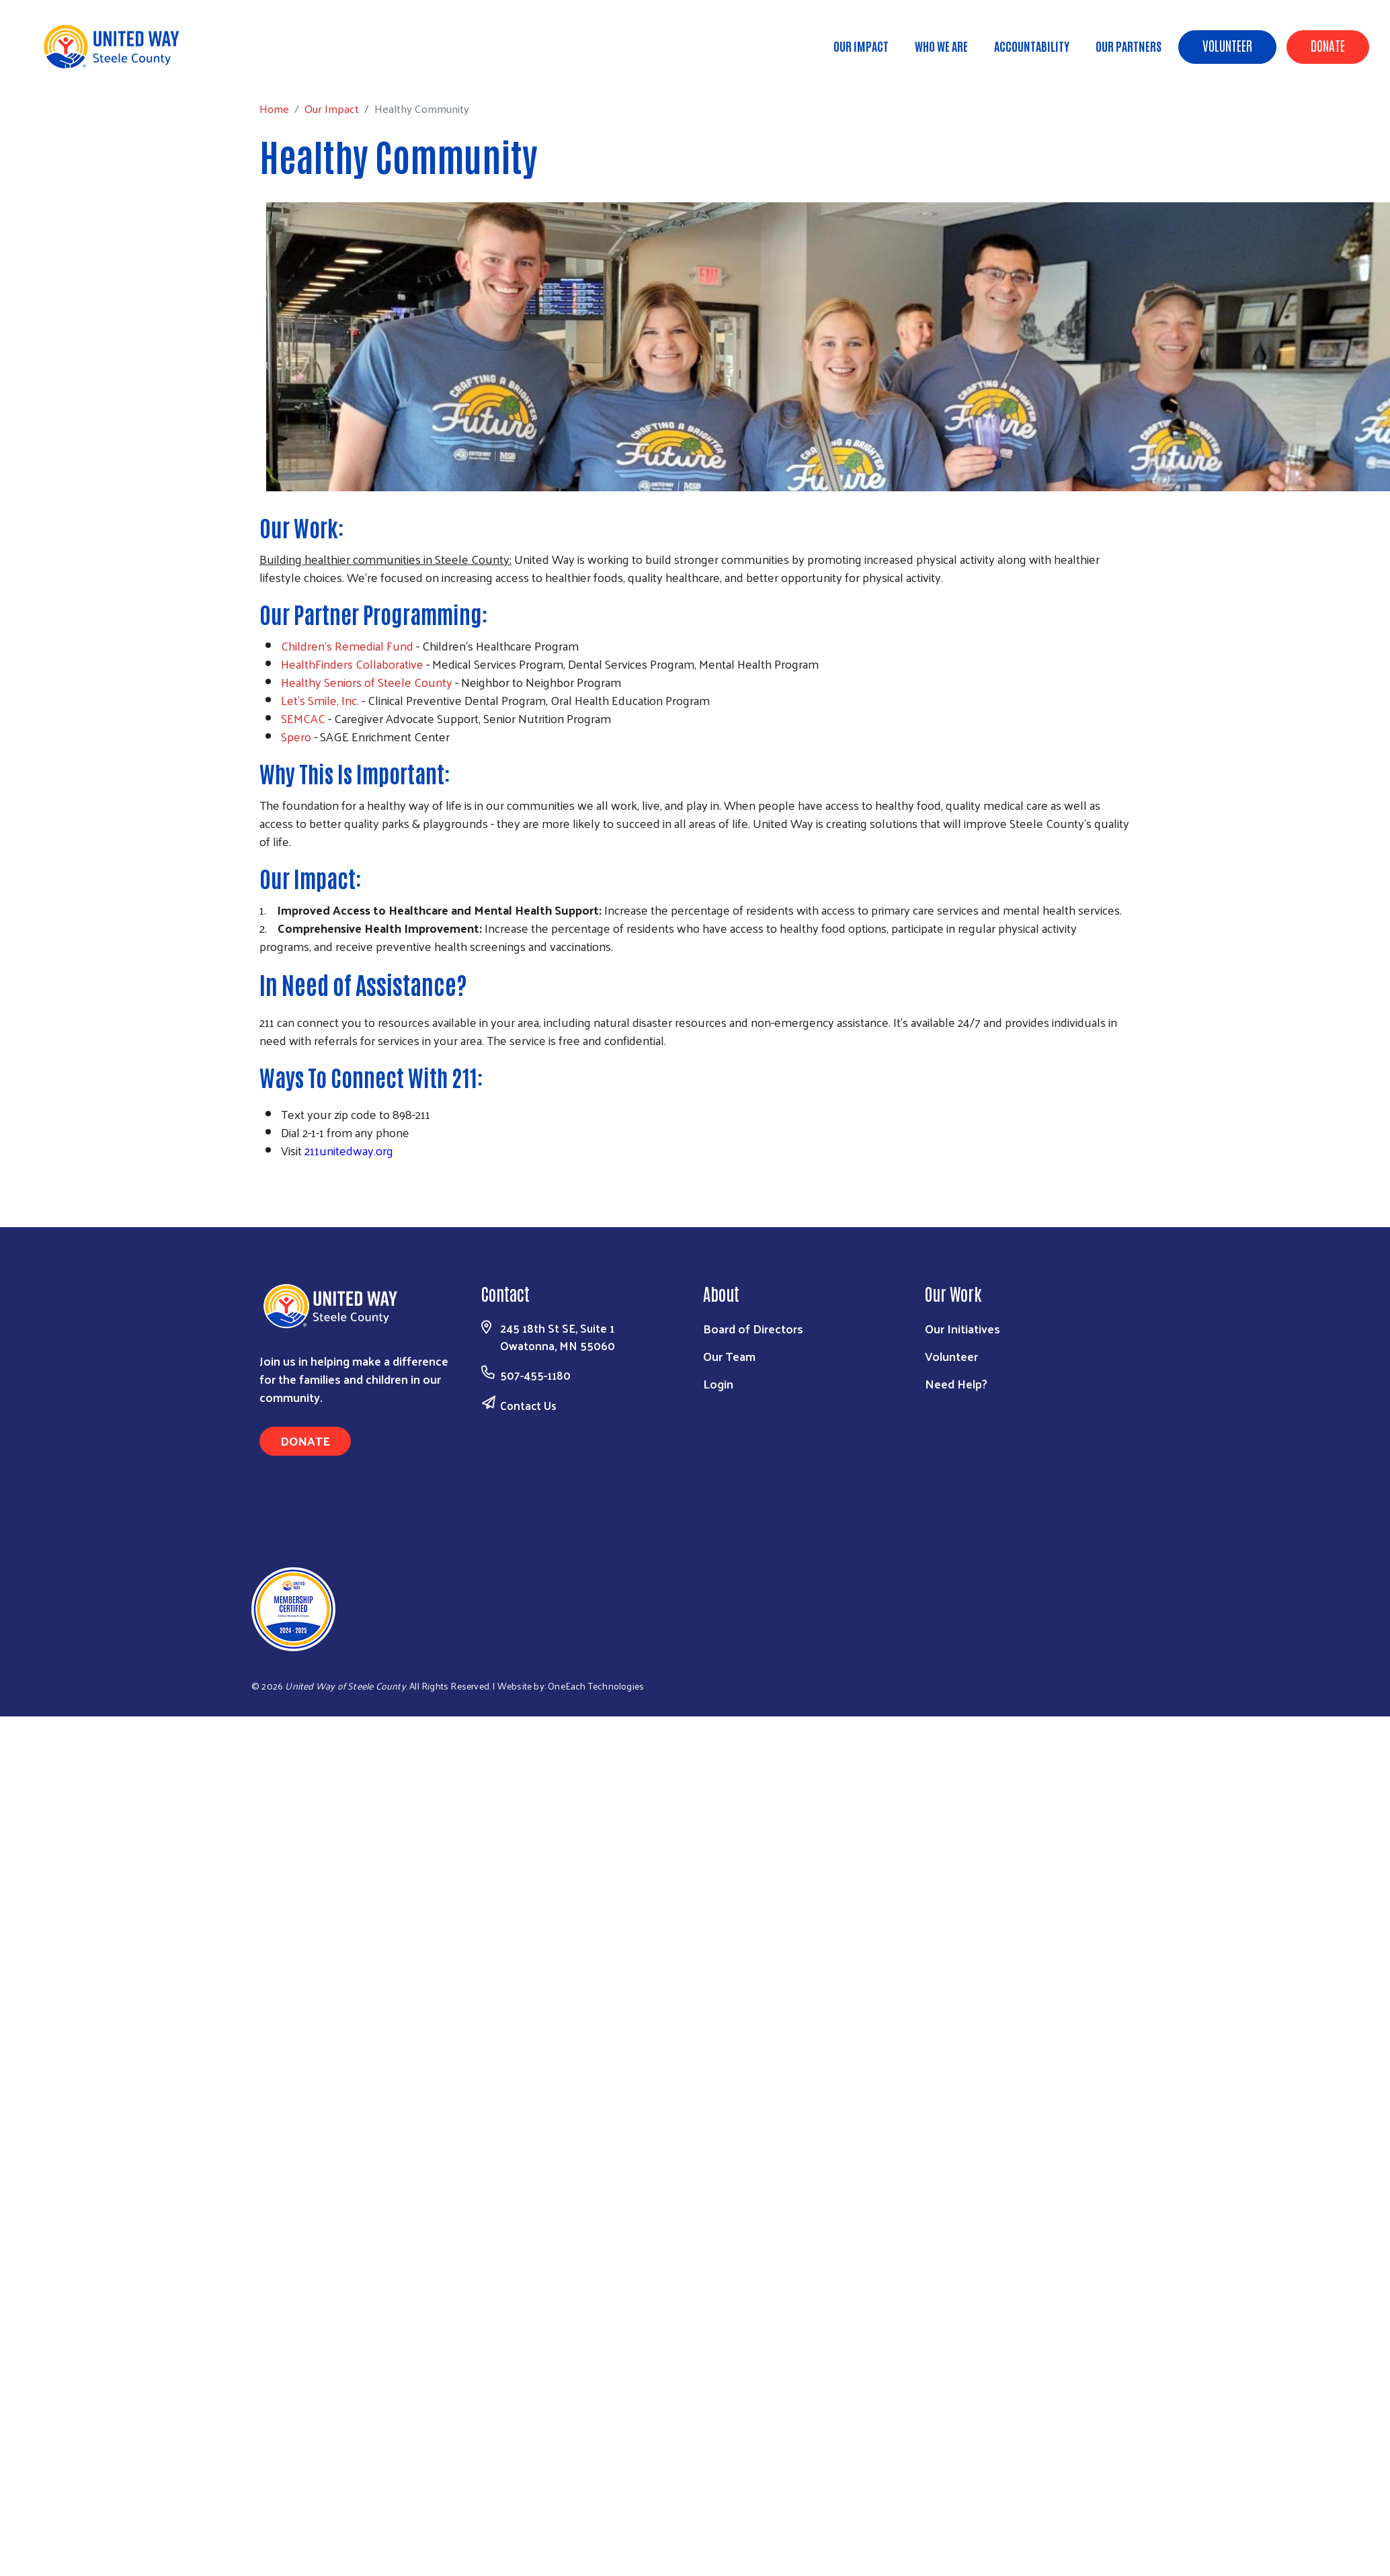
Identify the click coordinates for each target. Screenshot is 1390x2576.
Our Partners (1128, 46)
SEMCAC (303, 718)
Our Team (729, 1355)
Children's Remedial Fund (347, 645)
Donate (1328, 45)
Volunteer (1227, 45)
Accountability (1031, 46)
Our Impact (861, 46)
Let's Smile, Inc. (320, 700)
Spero (296, 736)
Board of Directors (753, 1328)
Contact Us (528, 1405)
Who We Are (941, 46)
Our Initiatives (962, 1328)
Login (718, 1383)
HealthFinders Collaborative (352, 664)
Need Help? (956, 1383)
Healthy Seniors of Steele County (366, 682)
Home (78, 67)
